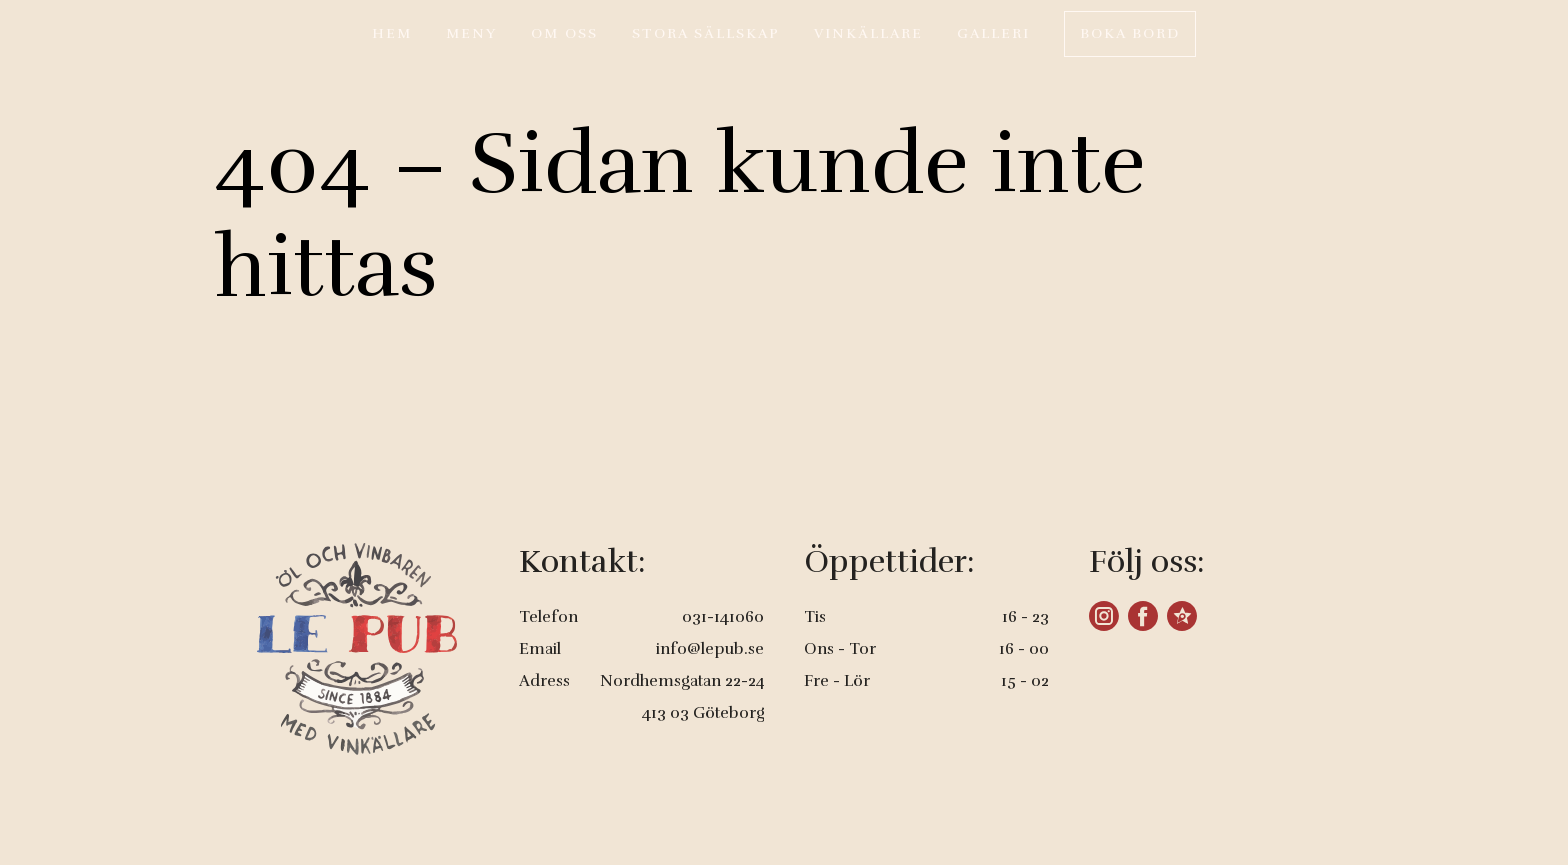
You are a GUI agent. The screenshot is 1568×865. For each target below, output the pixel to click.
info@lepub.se (710, 649)
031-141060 (723, 617)
